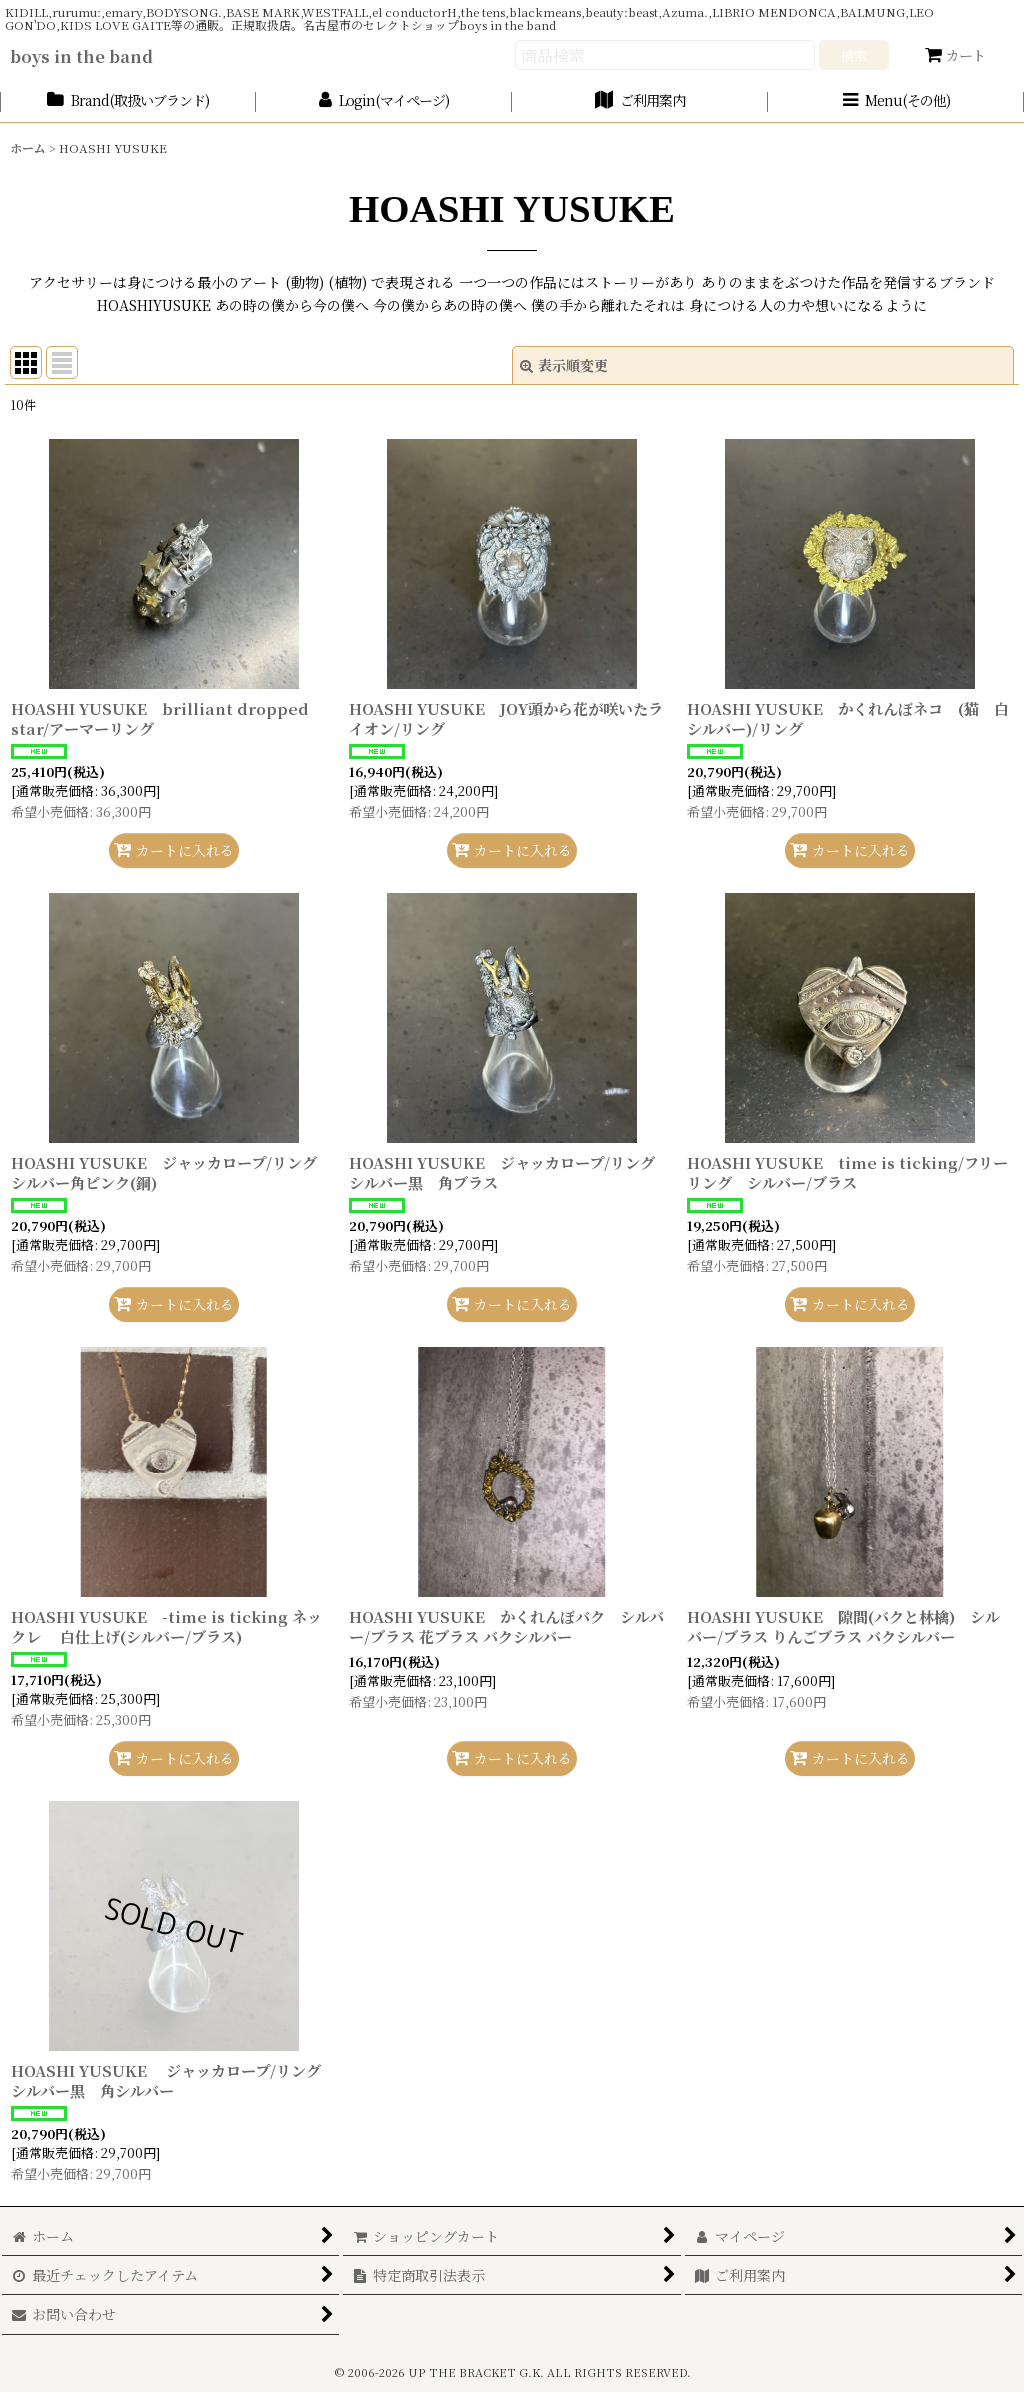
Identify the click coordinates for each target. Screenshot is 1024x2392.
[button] (896, 101)
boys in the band (81, 56)
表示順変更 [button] (564, 365)
